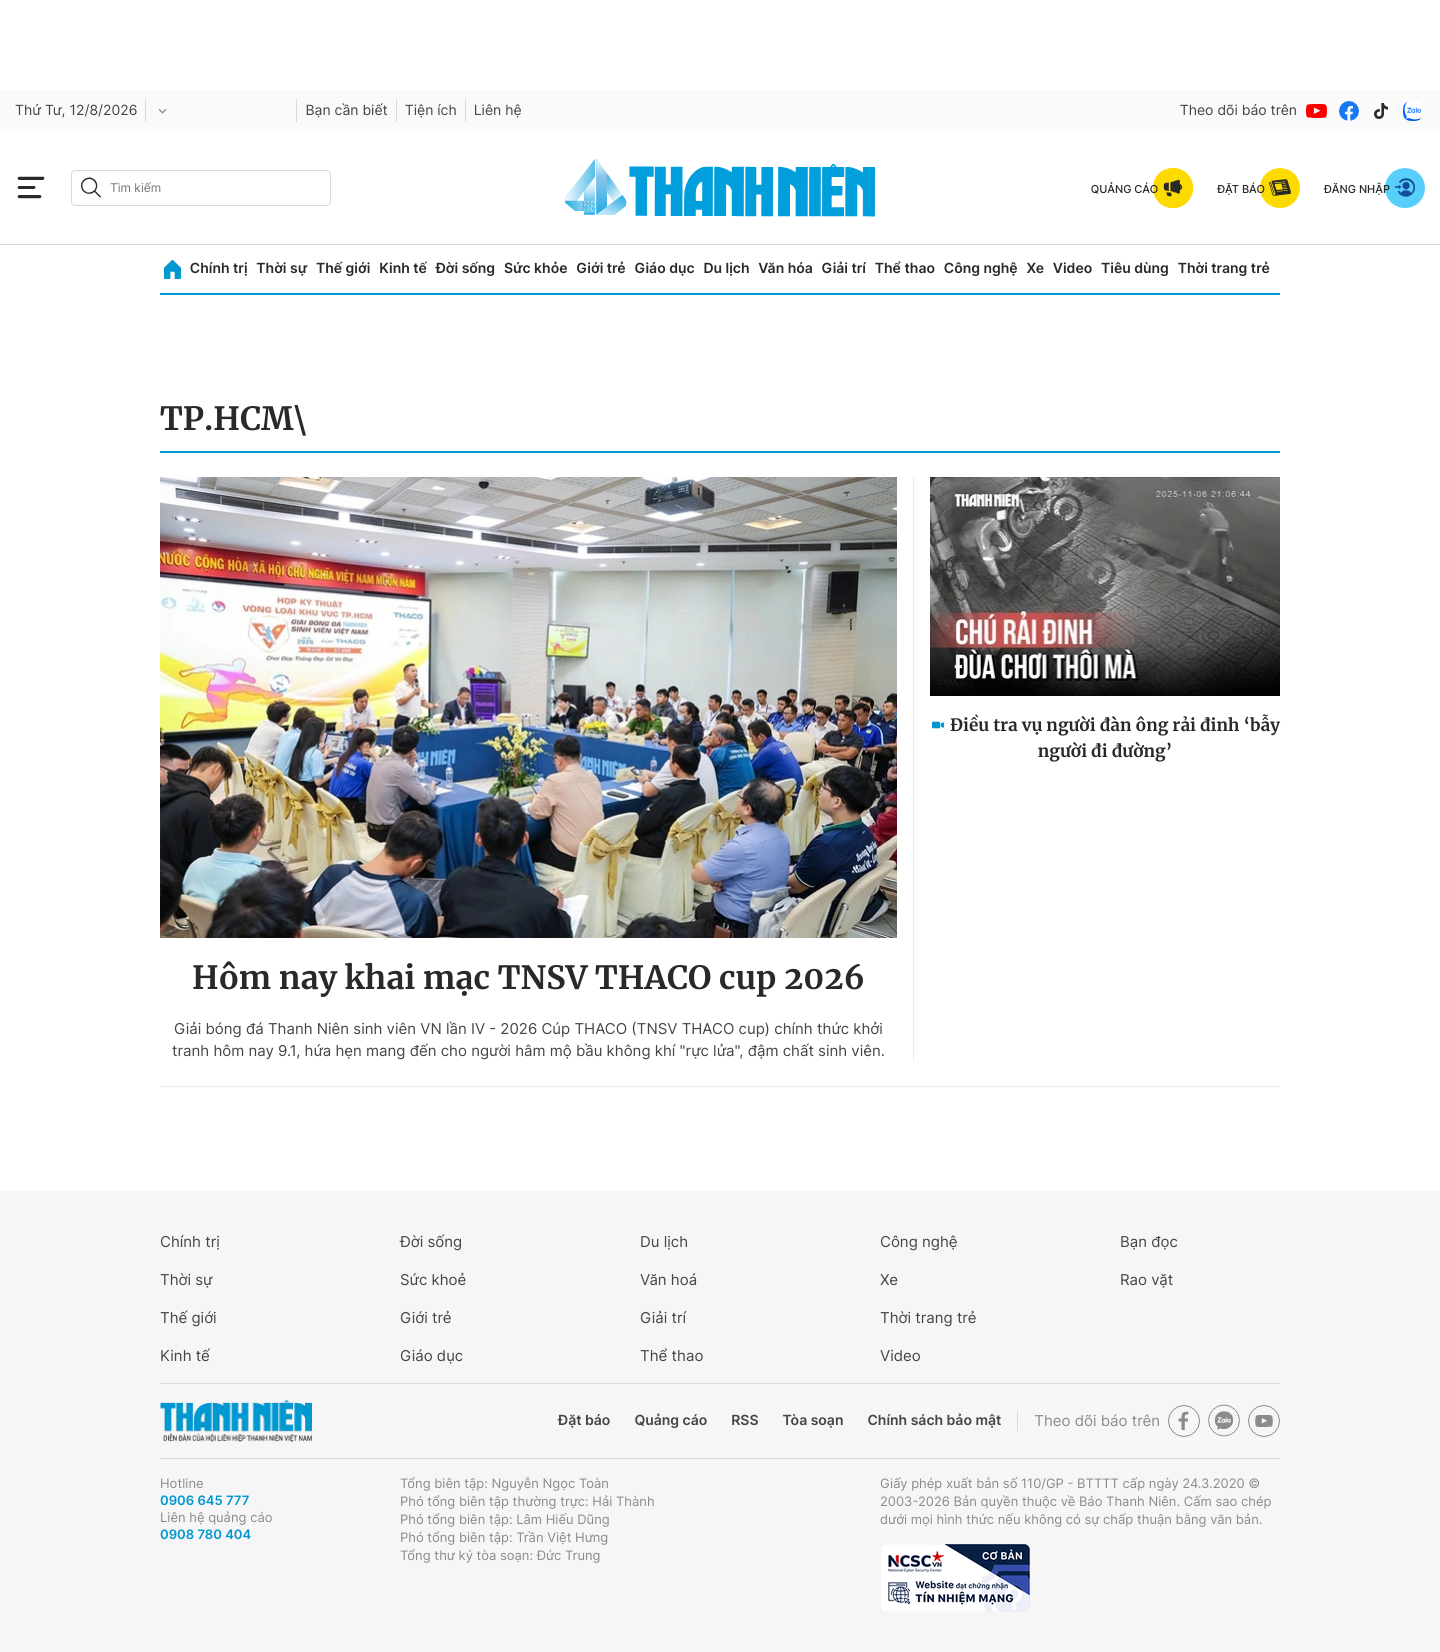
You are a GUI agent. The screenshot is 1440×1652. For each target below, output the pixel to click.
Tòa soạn (813, 1420)
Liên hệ (498, 110)
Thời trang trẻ (1224, 268)
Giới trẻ (600, 268)
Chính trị (219, 268)
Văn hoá (668, 1279)
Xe (1035, 268)
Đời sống (465, 268)
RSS (744, 1420)
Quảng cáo (670, 1420)
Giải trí (844, 268)
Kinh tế (403, 268)
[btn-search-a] (91, 187)
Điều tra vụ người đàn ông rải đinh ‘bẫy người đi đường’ (1115, 738)
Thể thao (905, 268)
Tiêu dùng (1135, 268)
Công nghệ (981, 268)
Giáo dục (664, 268)
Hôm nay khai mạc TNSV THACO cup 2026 (528, 978)
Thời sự (281, 268)
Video (1072, 268)
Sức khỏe (536, 268)
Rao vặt (1146, 1279)
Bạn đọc (1149, 1241)
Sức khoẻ (433, 1279)
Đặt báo (584, 1420)
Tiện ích (431, 110)
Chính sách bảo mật (934, 1420)
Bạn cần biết (346, 110)
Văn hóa (785, 268)
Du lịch (726, 268)
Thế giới (343, 268)
